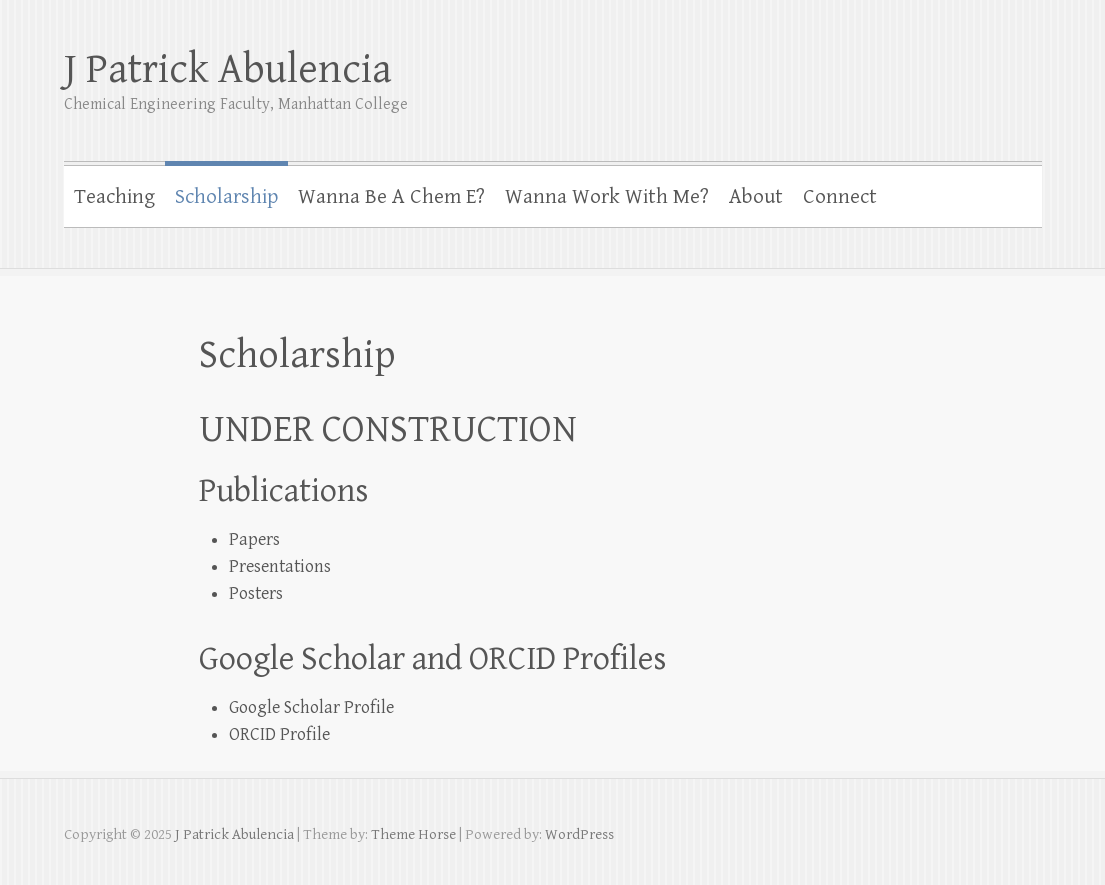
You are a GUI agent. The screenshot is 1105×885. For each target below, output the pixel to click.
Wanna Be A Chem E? (391, 197)
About (756, 197)
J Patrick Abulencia (228, 69)
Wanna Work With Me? (607, 197)
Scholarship (226, 197)
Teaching (114, 197)
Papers (254, 539)
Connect (840, 197)
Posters (256, 593)
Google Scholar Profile (311, 707)
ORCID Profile (279, 734)
